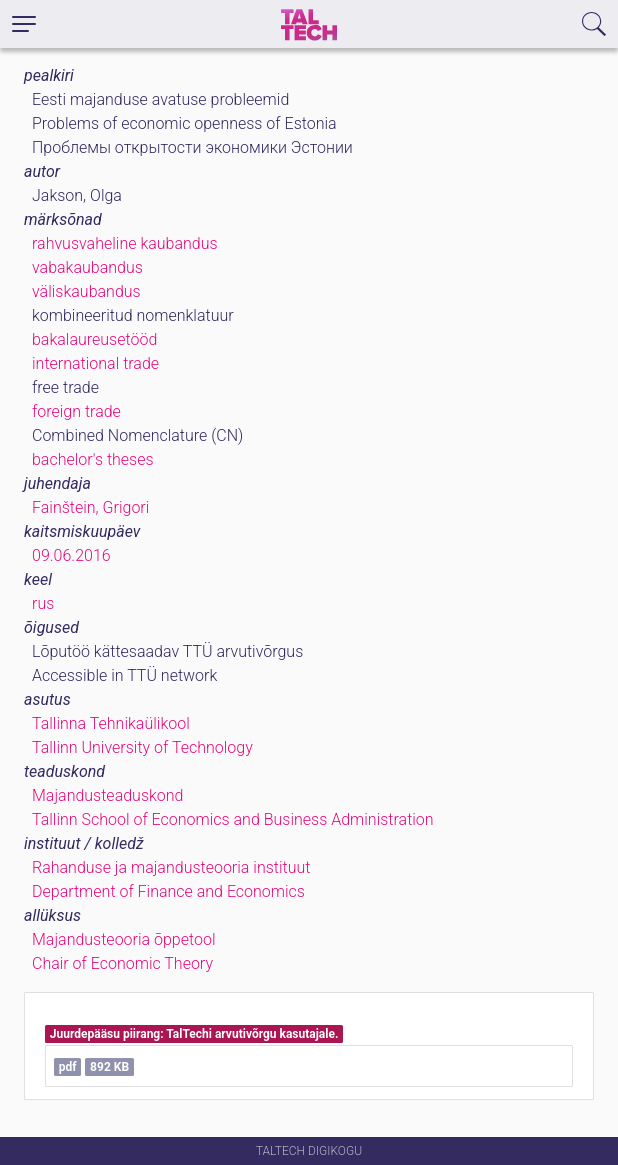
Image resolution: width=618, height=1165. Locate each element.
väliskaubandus (86, 291)
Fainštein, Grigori (90, 507)
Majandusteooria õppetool (123, 939)
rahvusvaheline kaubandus (125, 243)
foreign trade (76, 411)
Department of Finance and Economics (168, 891)
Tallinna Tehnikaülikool (111, 723)
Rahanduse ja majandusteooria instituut (171, 867)
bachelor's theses (93, 459)
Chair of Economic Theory (122, 963)
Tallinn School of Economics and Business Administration (233, 819)
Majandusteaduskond (107, 795)
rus (43, 603)
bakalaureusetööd (94, 339)
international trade (95, 363)
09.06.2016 (71, 555)
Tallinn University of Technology (142, 747)
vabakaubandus (87, 267)
